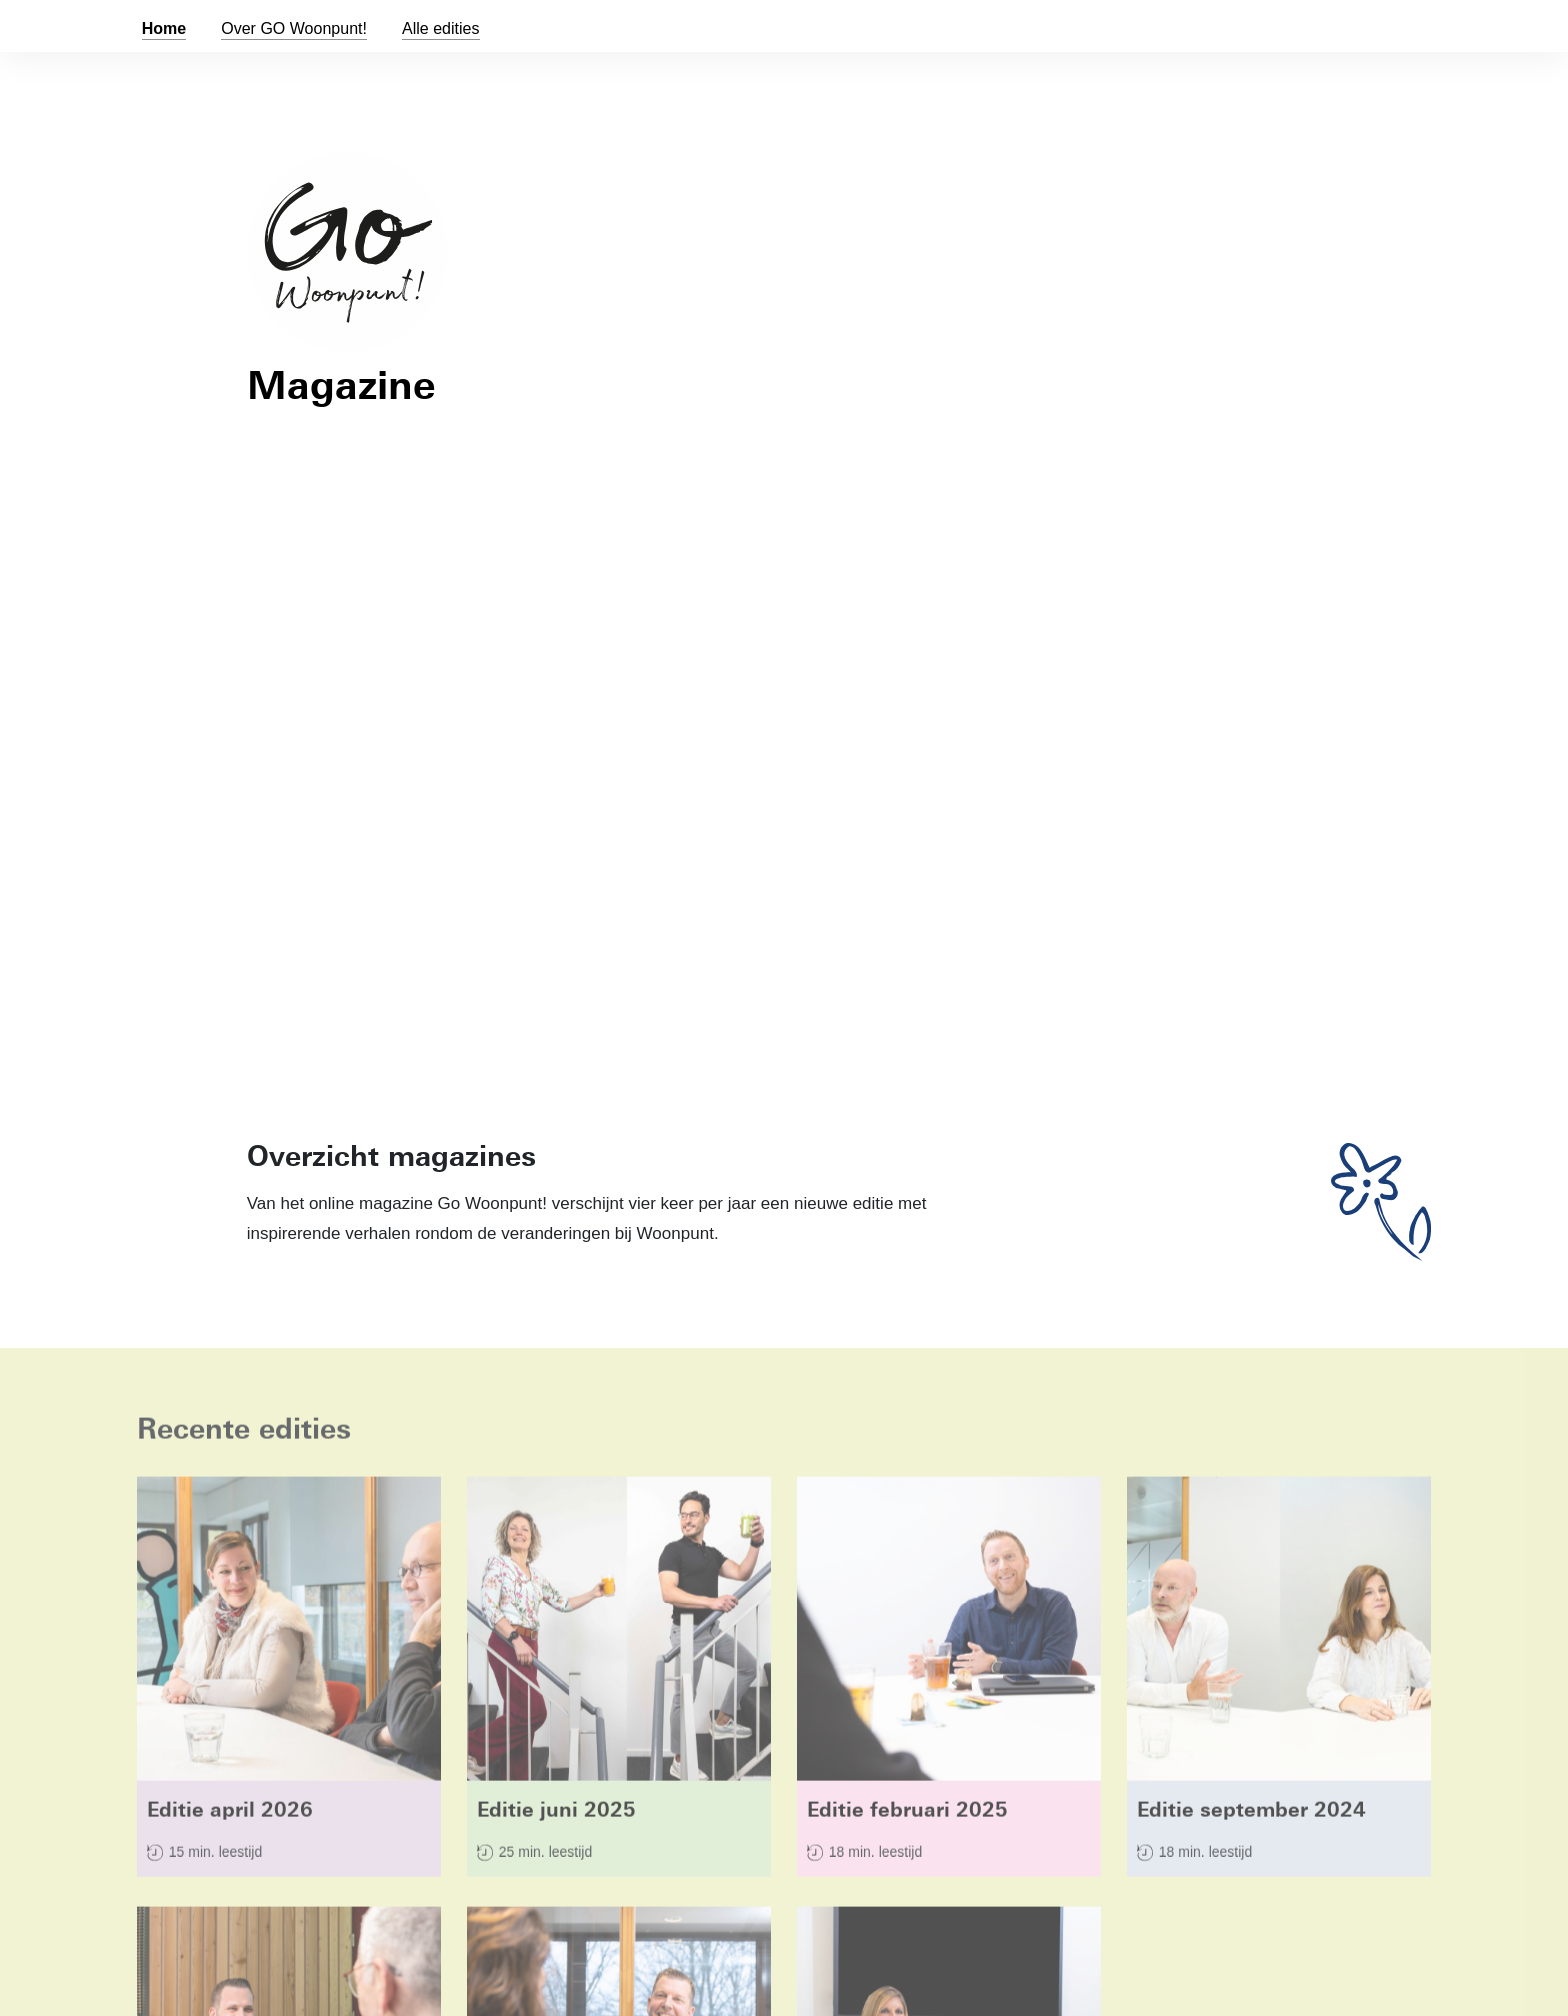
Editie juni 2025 (556, 1814)
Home (164, 28)
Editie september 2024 (1251, 1814)
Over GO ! (294, 28)
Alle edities (441, 28)
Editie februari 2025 (907, 1814)
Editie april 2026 (230, 1814)
